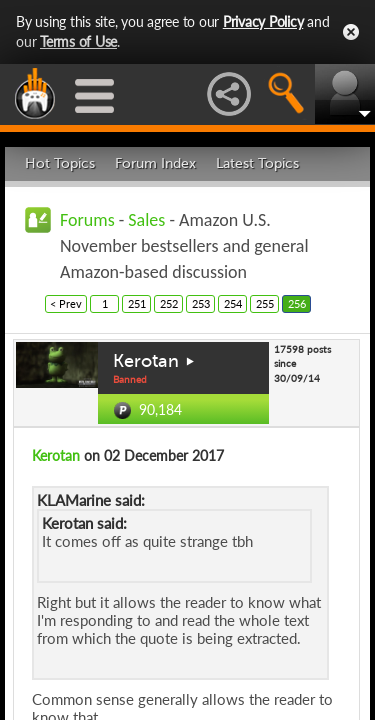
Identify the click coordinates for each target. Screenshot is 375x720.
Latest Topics (257, 163)
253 (201, 303)
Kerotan (146, 361)
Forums (87, 220)
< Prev (66, 303)
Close (351, 32)
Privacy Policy (263, 21)
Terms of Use (78, 41)
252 (169, 303)
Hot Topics (60, 163)
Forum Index (155, 163)
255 (265, 303)
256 (297, 303)
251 (137, 303)
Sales (146, 220)
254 (233, 303)
